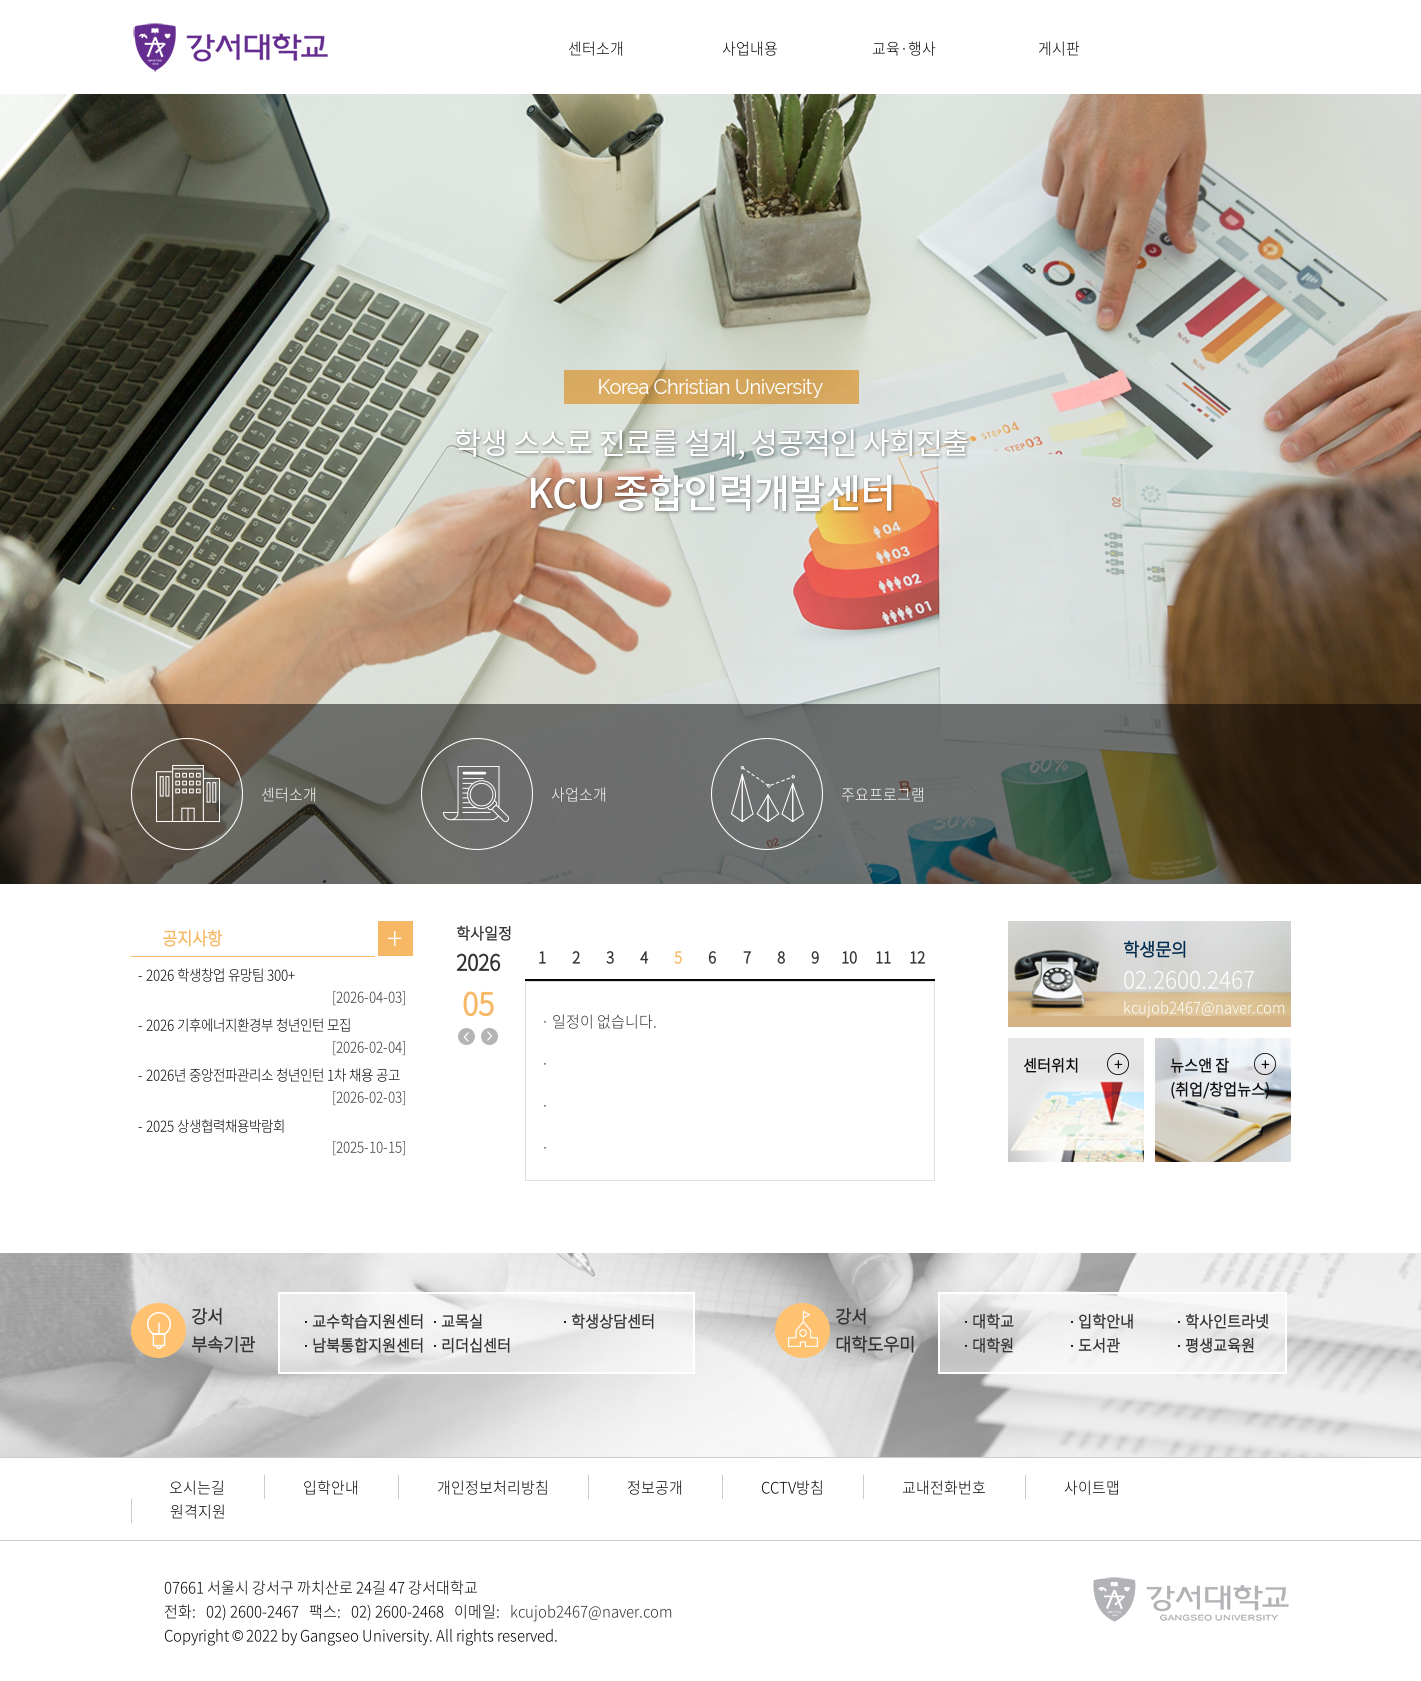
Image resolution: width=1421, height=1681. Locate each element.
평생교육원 (1220, 1345)
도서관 (1099, 1345)
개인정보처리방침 (493, 1487)
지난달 (466, 1037)
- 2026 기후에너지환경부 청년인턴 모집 (244, 1024)
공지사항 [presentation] (192, 938)
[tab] (192, 938)
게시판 (1059, 48)
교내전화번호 (944, 1487)
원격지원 (198, 1511)
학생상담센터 (613, 1321)
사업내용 (750, 48)
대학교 (993, 1321)
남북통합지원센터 (368, 1345)
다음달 (489, 1037)
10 (849, 957)
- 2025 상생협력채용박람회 (211, 1125)
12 (917, 957)
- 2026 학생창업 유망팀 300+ (216, 974)
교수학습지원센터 (368, 1321)
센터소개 (596, 48)
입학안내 (1106, 1321)
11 (883, 957)
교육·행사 (904, 48)
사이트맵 (1092, 1487)
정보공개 (655, 1487)
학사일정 (484, 933)
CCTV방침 (792, 1487)
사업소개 (579, 794)
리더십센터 (476, 1345)
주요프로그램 (883, 794)
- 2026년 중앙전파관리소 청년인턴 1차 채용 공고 (269, 1074)
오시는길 (197, 1487)
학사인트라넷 (1227, 1321)
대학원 (993, 1345)
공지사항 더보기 (395, 938)
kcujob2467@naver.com (591, 1611)
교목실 (462, 1321)
